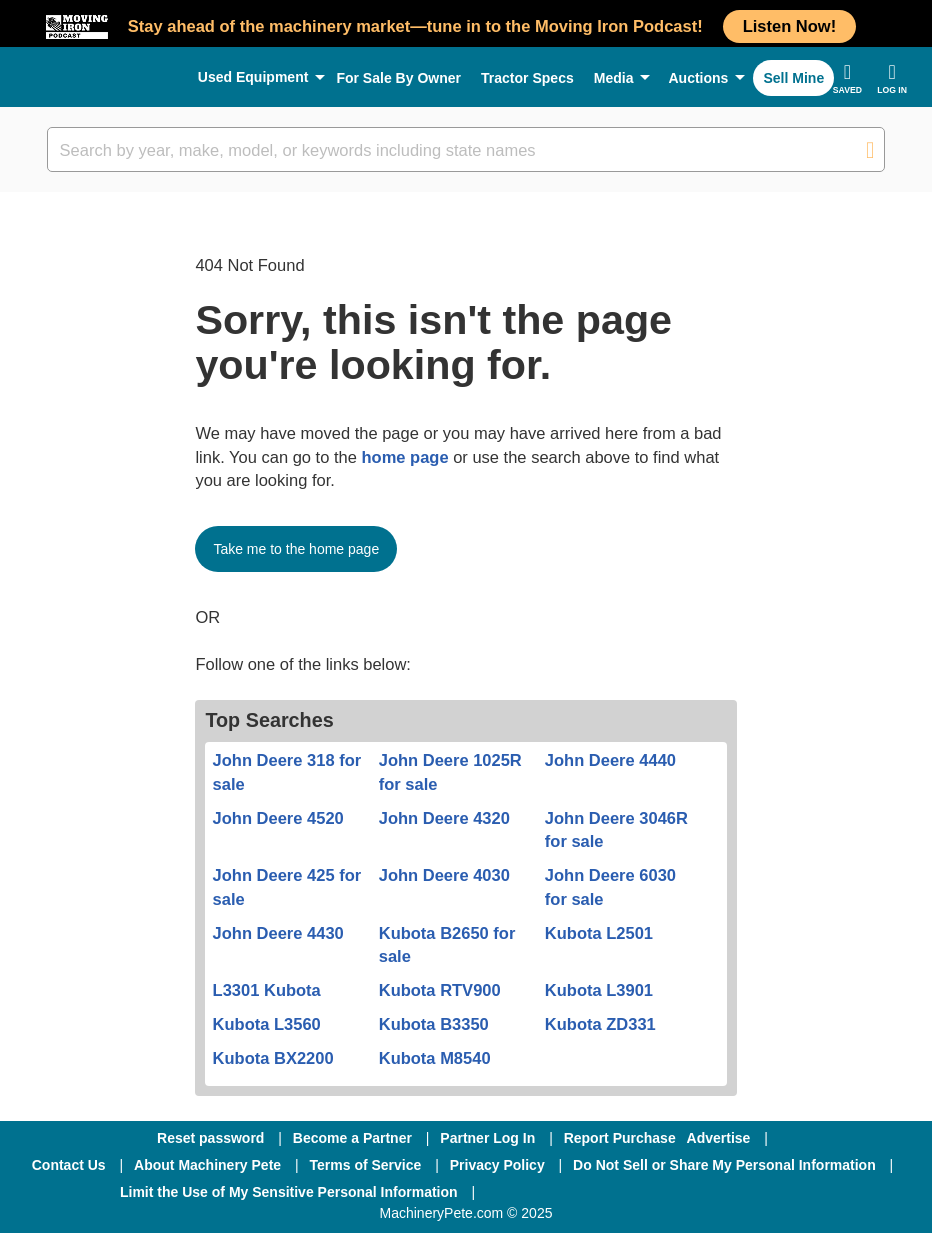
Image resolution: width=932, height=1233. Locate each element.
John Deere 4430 (278, 933)
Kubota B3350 (434, 1024)
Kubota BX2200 (273, 1058)
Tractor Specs (527, 78)
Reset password (210, 1138)
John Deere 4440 (610, 760)
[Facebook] (543, 1192)
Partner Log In (487, 1138)
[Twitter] (651, 1192)
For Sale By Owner (398, 78)
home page (404, 457)
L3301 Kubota (267, 990)
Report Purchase (620, 1138)
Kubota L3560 (267, 1024)
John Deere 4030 (444, 875)
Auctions (698, 78)
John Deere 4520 (278, 818)
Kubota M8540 (435, 1058)
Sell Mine (793, 78)
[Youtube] (753, 1192)
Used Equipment (253, 77)
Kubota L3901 (599, 990)
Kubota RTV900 (440, 990)
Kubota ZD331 (600, 1024)
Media (614, 78)
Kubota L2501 (599, 933)
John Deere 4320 (444, 818)
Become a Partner (352, 1138)
